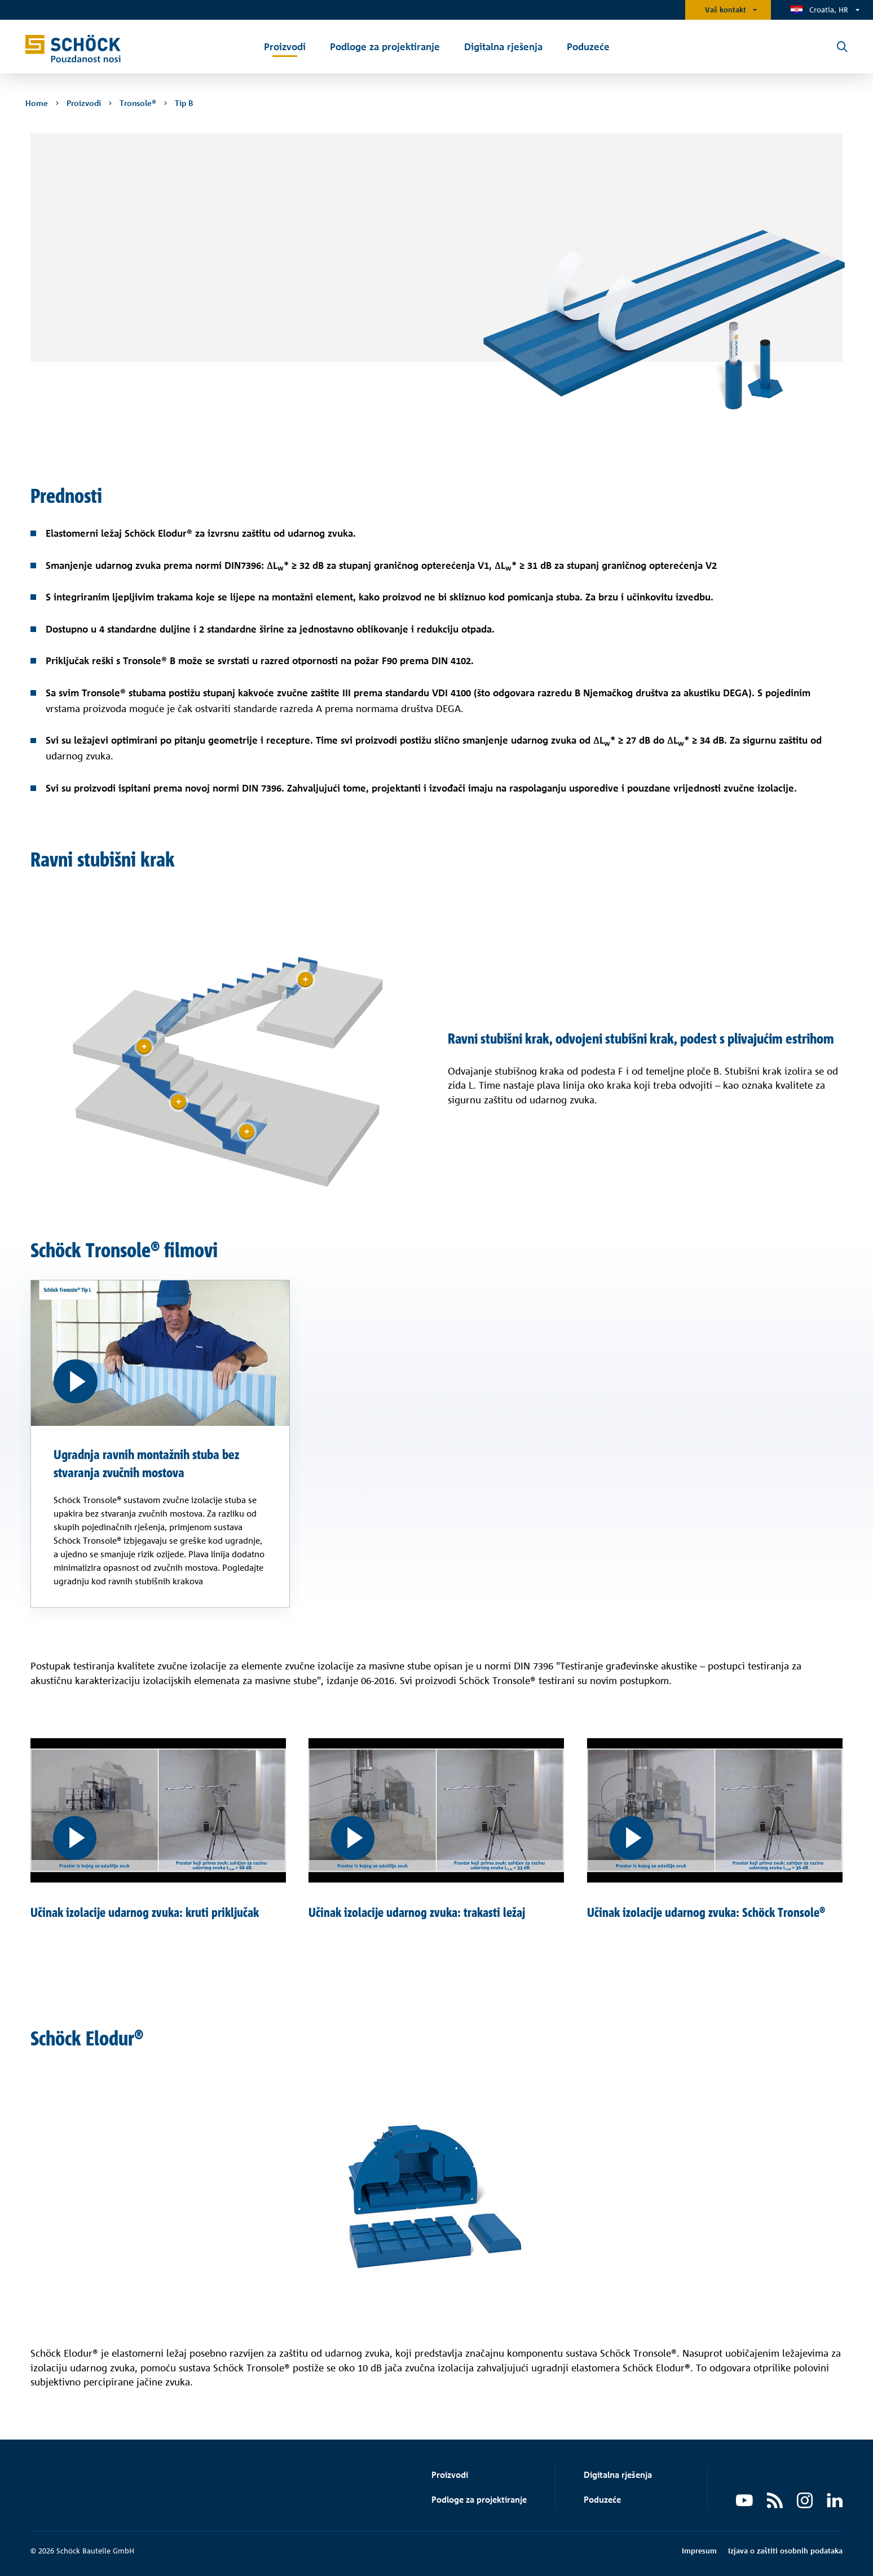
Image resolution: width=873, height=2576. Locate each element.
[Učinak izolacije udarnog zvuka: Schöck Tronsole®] (715, 1810)
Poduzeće (602, 2499)
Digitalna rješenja (618, 2474)
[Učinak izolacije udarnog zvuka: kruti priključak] (158, 1810)
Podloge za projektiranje (479, 2499)
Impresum (699, 2550)
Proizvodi (449, 2474)
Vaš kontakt (725, 9)
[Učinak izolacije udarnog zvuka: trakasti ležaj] (436, 1810)
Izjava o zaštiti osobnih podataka (785, 2550)
